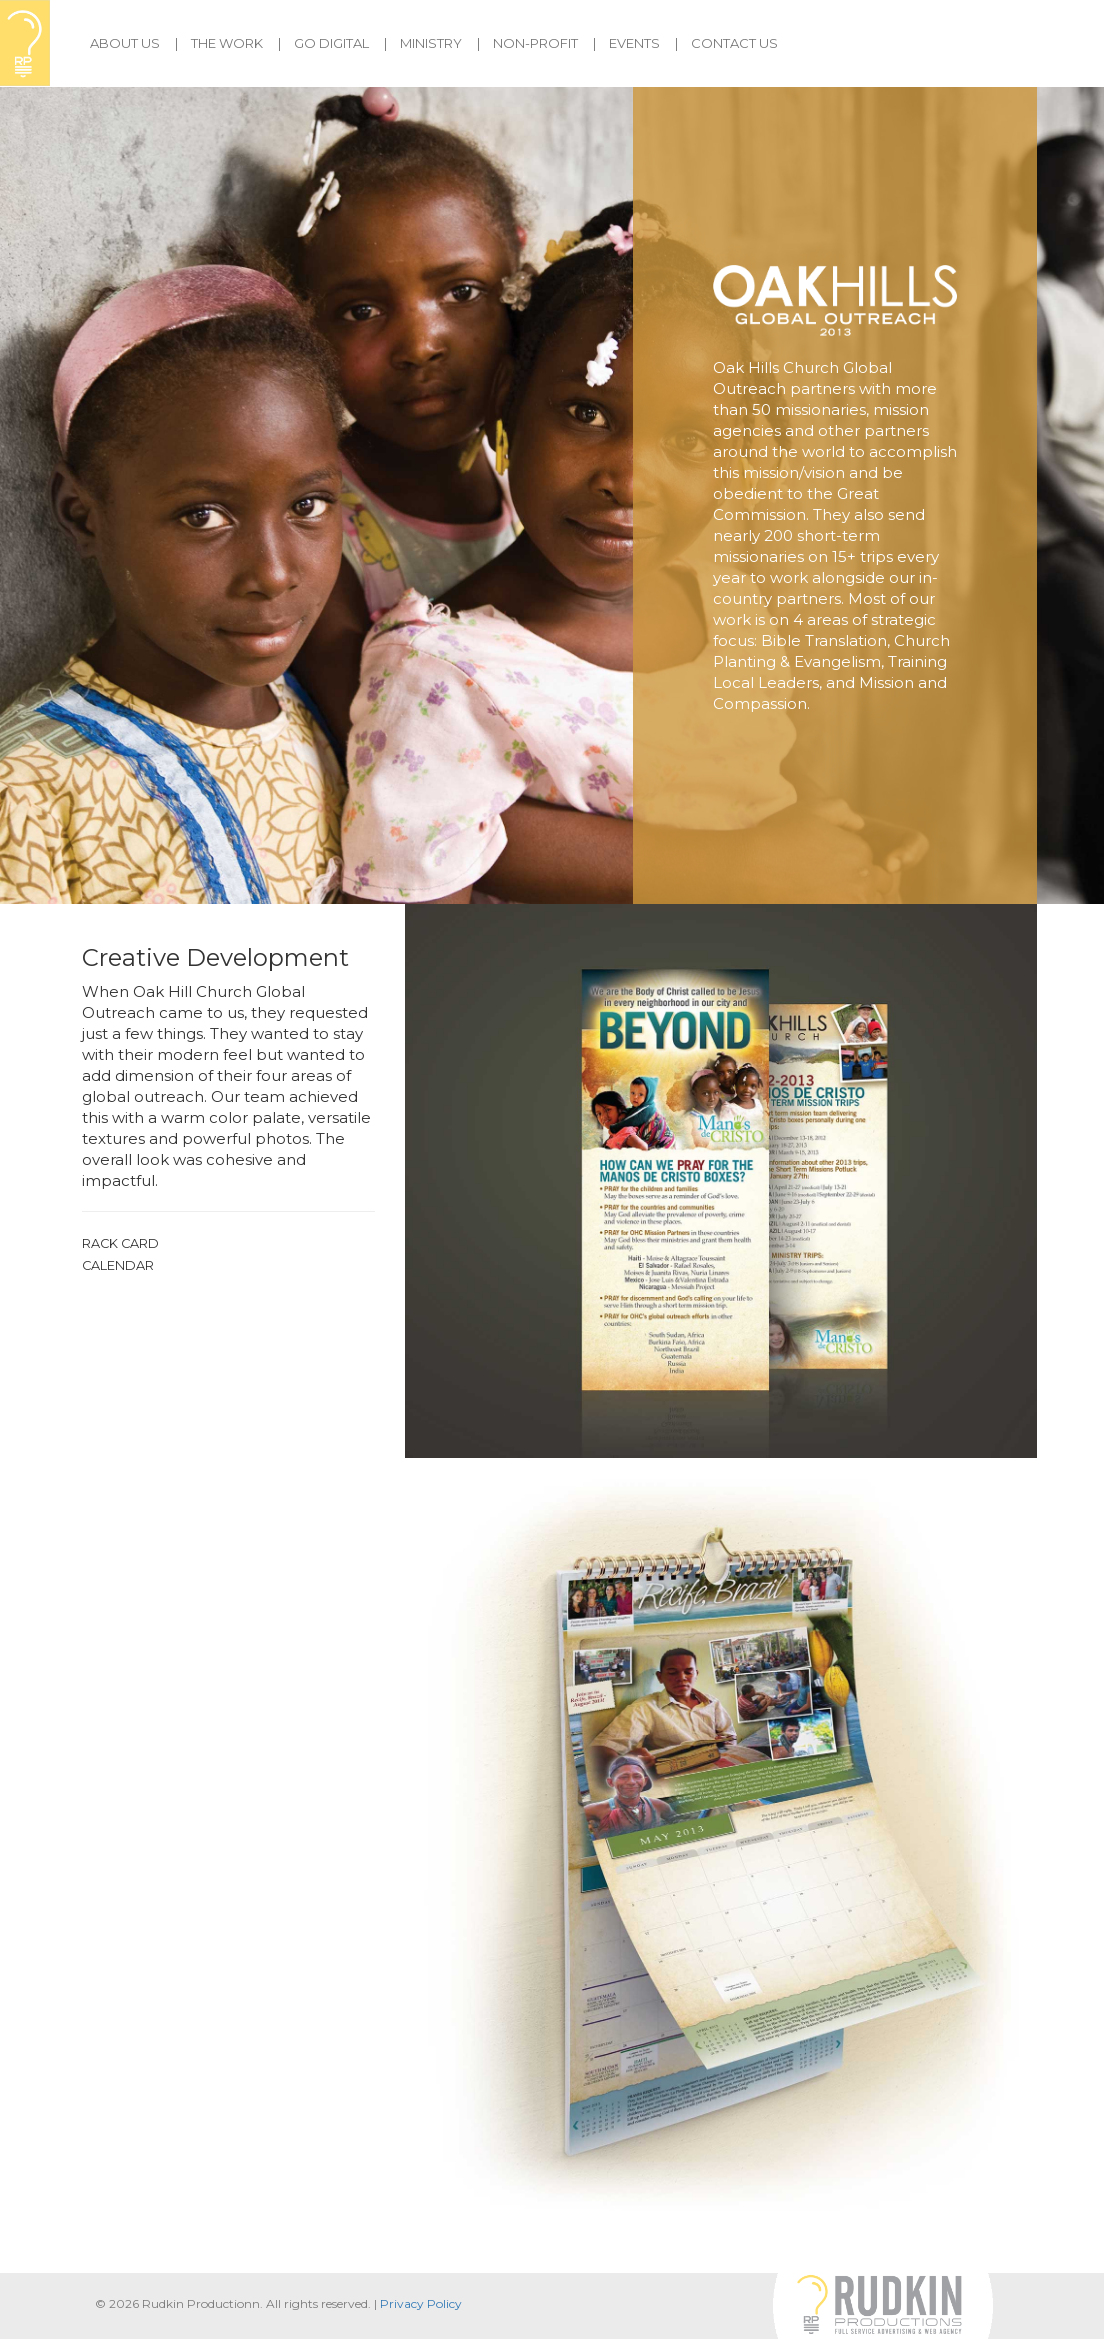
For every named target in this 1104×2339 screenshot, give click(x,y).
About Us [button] (125, 43)
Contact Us (734, 43)
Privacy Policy (421, 2303)
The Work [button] (227, 43)
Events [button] (634, 43)
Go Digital (331, 43)
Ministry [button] (431, 43)
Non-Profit (535, 43)
